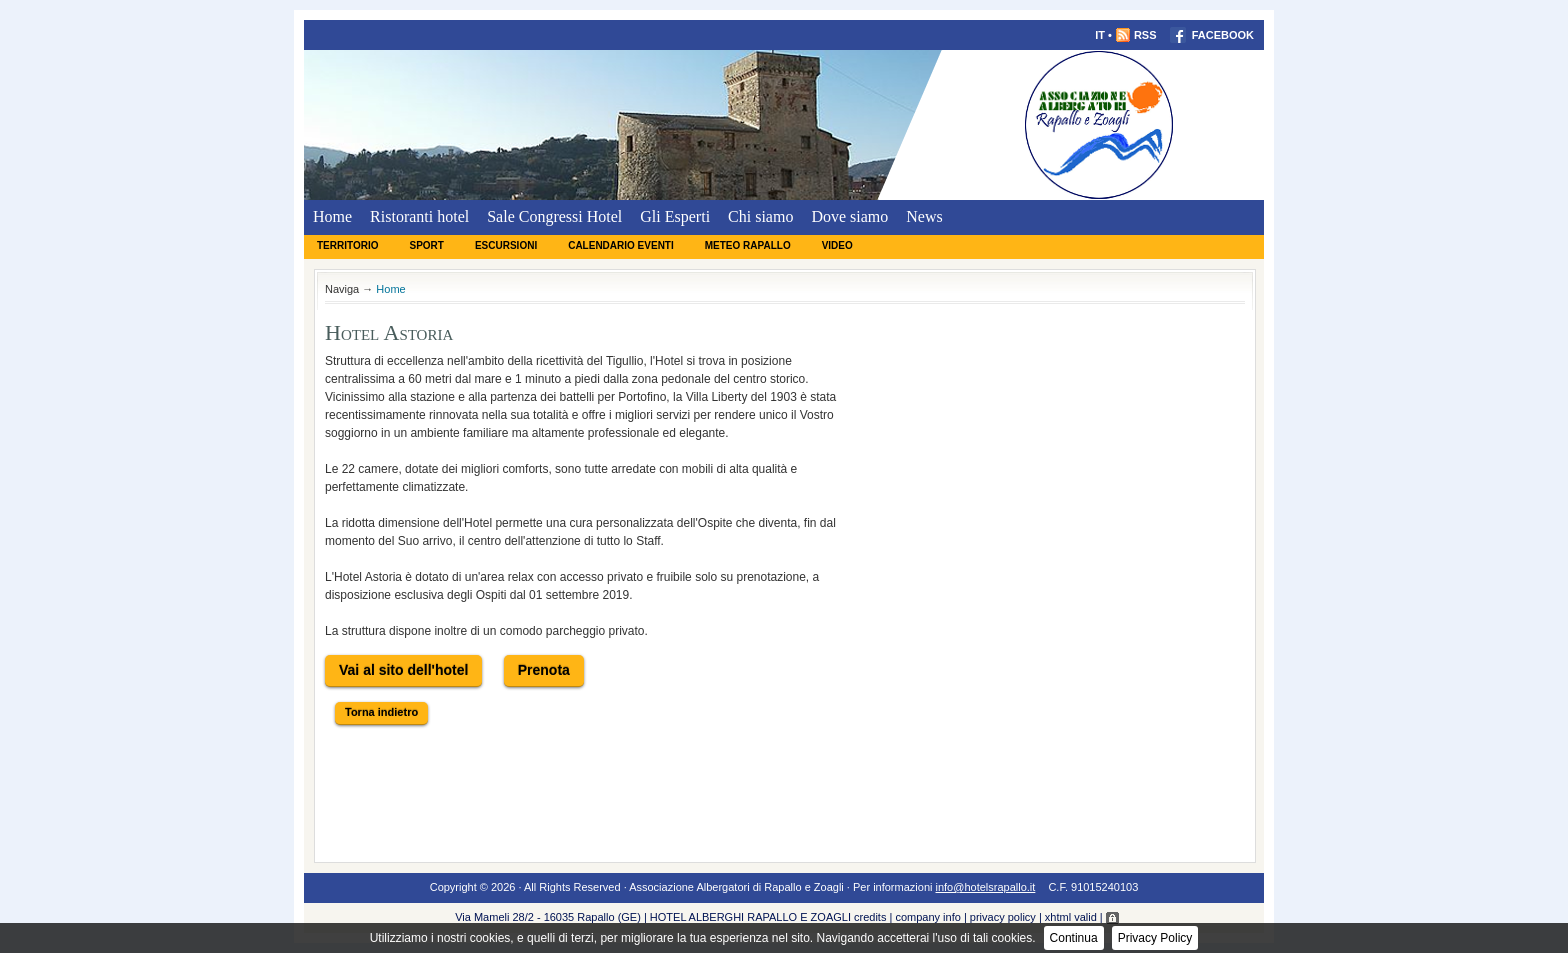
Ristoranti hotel (419, 216)
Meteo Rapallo (748, 245)
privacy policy (1003, 917)
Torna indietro (381, 712)
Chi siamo (760, 216)
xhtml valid (1071, 917)
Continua (1074, 938)
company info (927, 917)
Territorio (347, 245)
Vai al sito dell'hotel (403, 670)
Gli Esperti (675, 216)
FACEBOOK (1212, 35)
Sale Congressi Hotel (554, 216)
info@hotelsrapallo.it (986, 887)
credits (870, 917)
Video (837, 245)
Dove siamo (849, 216)
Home (332, 216)
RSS (1136, 35)
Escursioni (506, 245)
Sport (426, 245)
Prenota (544, 670)
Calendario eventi (621, 245)
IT (1100, 35)
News (924, 216)
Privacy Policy (1155, 938)
